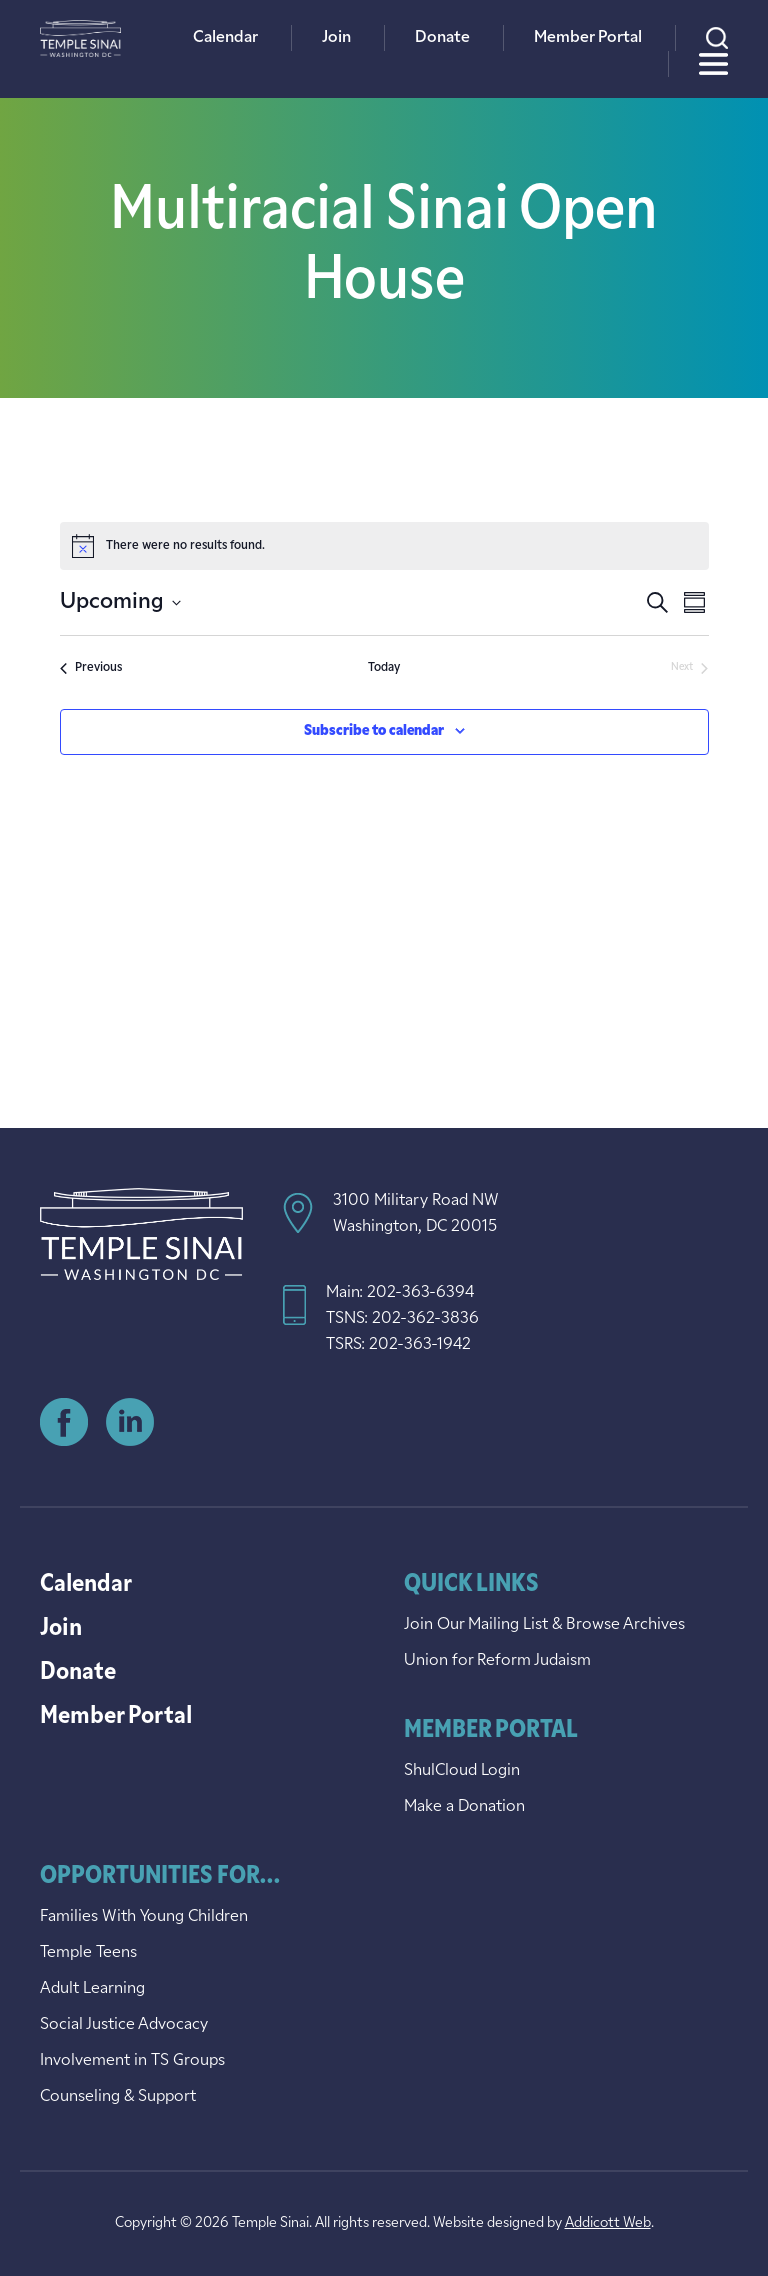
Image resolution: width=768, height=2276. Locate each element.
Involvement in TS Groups (132, 2061)
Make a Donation (464, 1807)
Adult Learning (92, 1989)
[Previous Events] (91, 668)
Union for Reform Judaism (497, 1661)
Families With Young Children (144, 1917)
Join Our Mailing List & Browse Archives (544, 1625)
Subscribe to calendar (374, 731)
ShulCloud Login (462, 1771)
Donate (442, 38)
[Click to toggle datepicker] (120, 602)
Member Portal (588, 38)
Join (336, 38)
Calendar (225, 38)
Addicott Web (608, 2223)
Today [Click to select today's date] (384, 668)
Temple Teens (88, 1953)
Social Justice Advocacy (124, 2025)
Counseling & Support (118, 2097)
